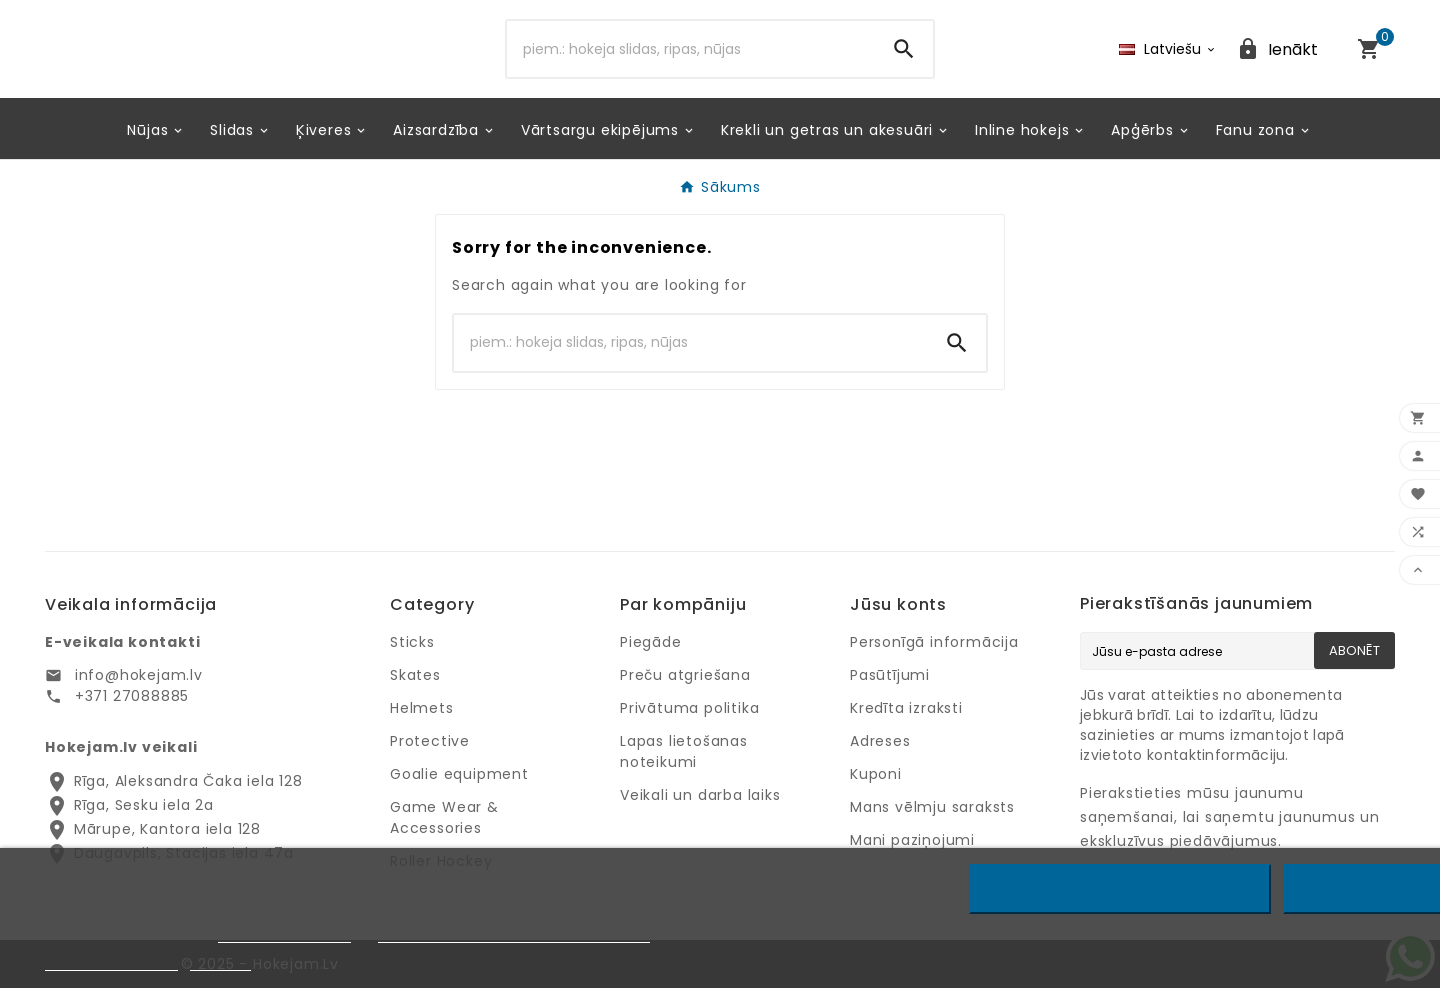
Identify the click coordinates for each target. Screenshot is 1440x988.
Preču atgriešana (685, 675)
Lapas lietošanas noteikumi (684, 751)
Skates (415, 675)
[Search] (691, 49)
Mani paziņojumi (912, 840)
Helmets (422, 708)
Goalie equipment (459, 774)
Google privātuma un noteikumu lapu (514, 933)
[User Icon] (1277, 49)
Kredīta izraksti (906, 708)
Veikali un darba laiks (700, 795)
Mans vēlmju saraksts (932, 807)
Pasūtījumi (890, 675)
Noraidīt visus (1120, 889)
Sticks (412, 642)
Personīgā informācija (934, 642)
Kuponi (876, 774)
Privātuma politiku (284, 933)
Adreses (880, 741)
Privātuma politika (689, 708)
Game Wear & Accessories (444, 817)
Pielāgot (220, 961)
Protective (430, 741)
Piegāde (651, 642)
